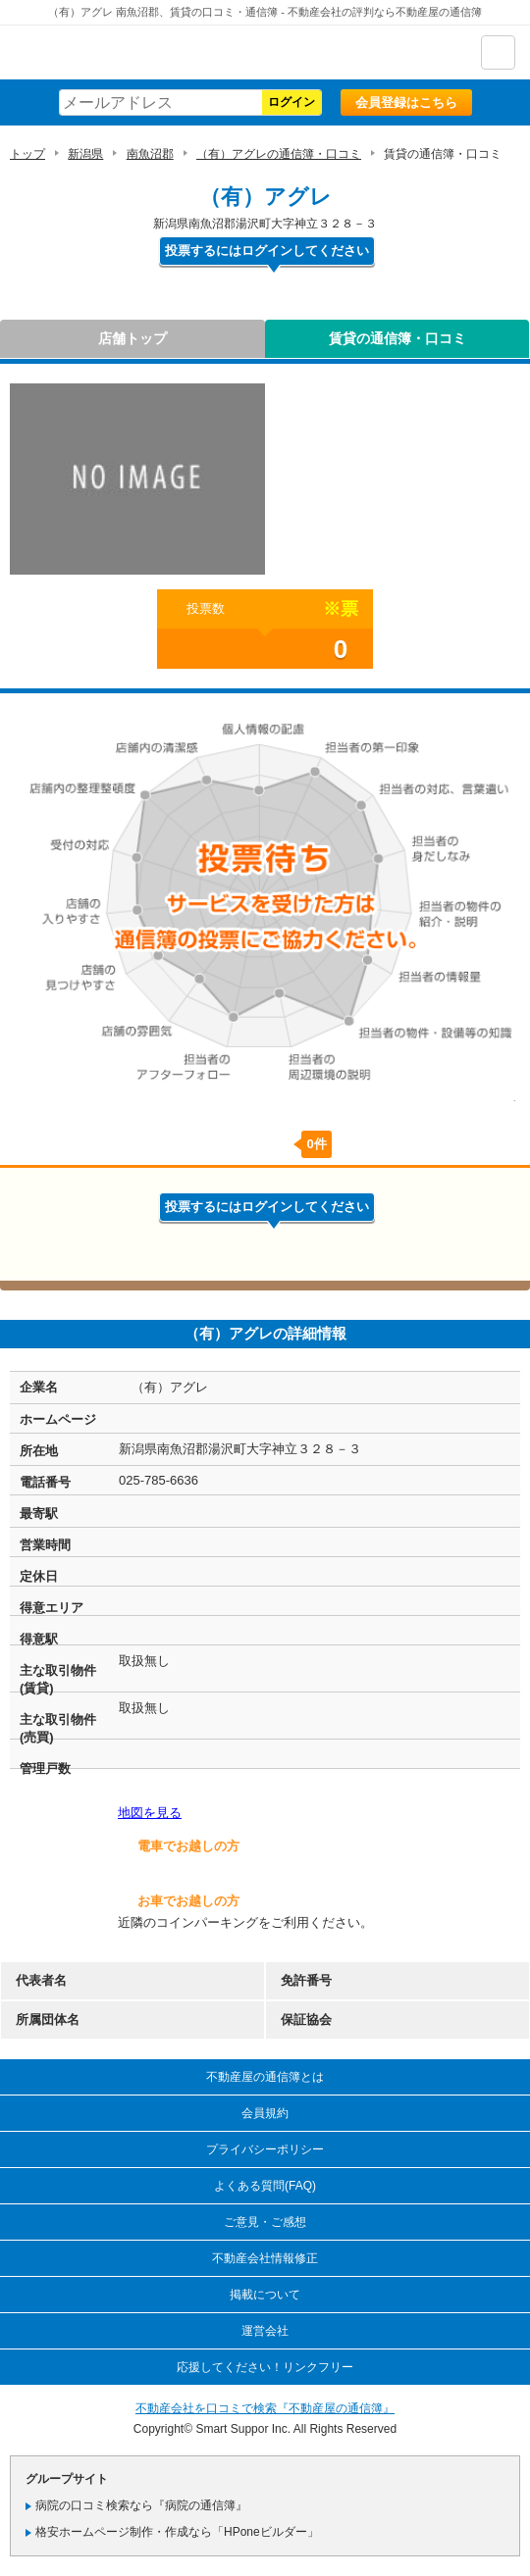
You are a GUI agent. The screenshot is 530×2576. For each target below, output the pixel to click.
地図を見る (150, 1812)
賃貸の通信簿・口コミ (397, 338)
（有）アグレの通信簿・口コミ (278, 154)
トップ (27, 154)
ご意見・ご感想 (265, 2222)
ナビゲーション (498, 52)
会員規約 (265, 2113)
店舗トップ (132, 338)
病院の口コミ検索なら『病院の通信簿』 (141, 2505)
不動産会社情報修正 (265, 2258)
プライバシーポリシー (265, 2149)
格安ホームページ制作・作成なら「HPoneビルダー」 (177, 2532)
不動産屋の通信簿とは (265, 2077)
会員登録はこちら (406, 102)
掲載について (265, 2294)
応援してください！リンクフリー (265, 2367)
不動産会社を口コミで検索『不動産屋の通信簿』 (265, 2408)
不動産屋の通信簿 (119, 52)
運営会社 (265, 2331)
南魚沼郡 (150, 154)
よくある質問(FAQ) (265, 2186)
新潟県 (85, 154)
